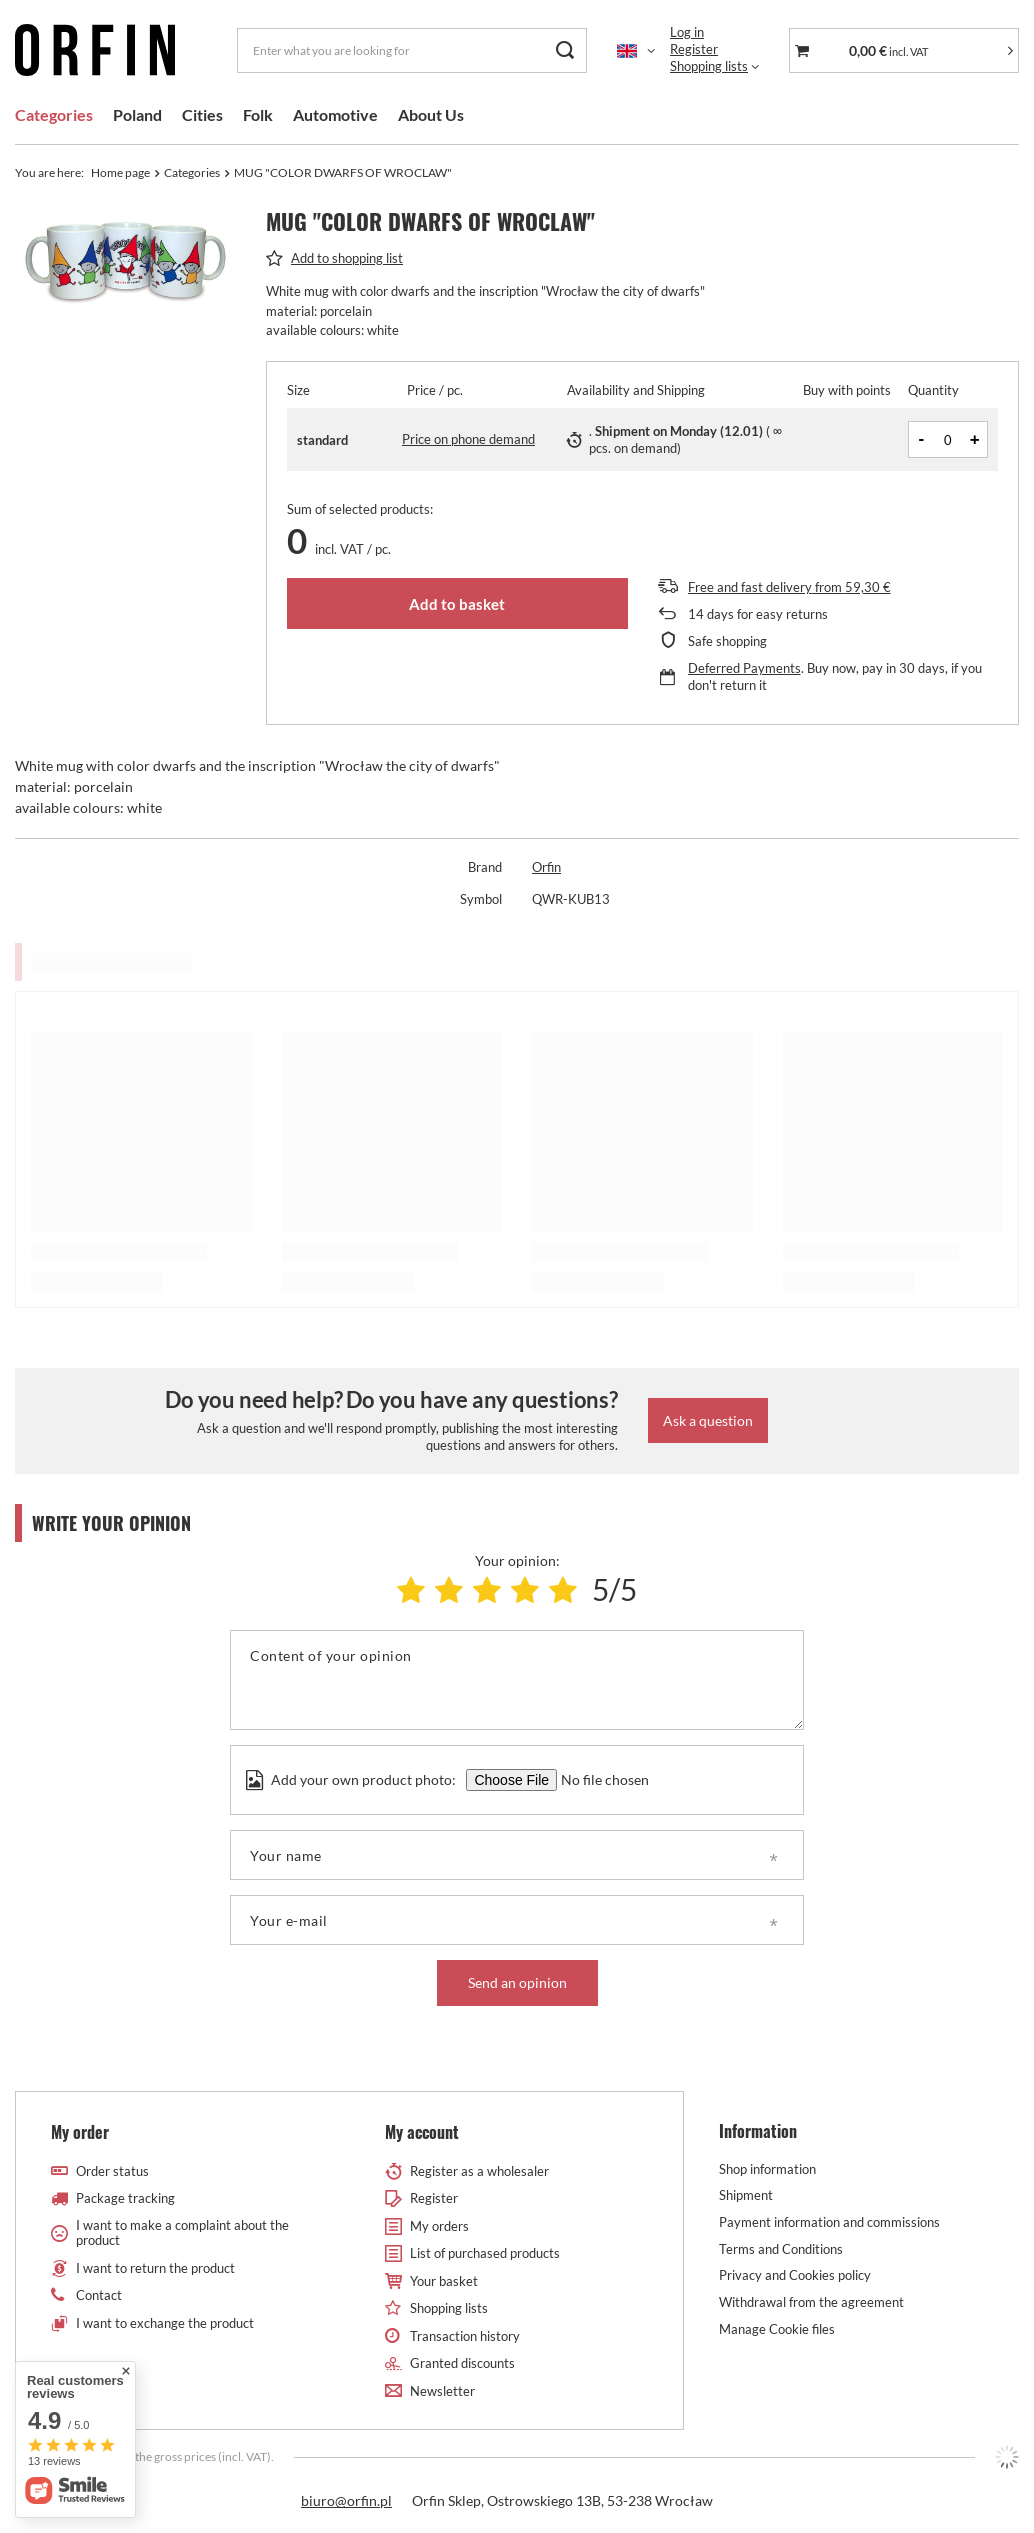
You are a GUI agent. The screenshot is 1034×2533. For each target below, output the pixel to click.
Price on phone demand (468, 439)
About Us (431, 114)
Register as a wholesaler (479, 2171)
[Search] (564, 50)
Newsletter (442, 2391)
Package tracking (125, 2198)
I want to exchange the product (165, 2323)
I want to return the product (155, 2268)
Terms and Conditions (781, 2249)
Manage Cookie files (777, 2329)
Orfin (546, 867)
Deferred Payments (744, 668)
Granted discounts (462, 2363)
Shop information (767, 2169)
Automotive (335, 114)
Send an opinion (517, 1982)
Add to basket (457, 604)
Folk (258, 114)
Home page (120, 172)
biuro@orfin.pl (346, 2500)
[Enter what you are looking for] (412, 50)
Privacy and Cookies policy (795, 2275)
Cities (202, 114)
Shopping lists (709, 66)
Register (694, 49)
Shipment (746, 2195)
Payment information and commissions (829, 2222)
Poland (137, 114)
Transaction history (465, 2336)
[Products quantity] (948, 439)
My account (422, 2132)
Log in (687, 32)
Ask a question (708, 1420)
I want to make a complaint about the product (182, 2233)
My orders (439, 2226)
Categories (54, 114)
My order (80, 2132)
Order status (112, 2171)
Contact (99, 2295)
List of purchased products (485, 2253)
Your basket (444, 2281)
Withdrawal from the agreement (811, 2302)
